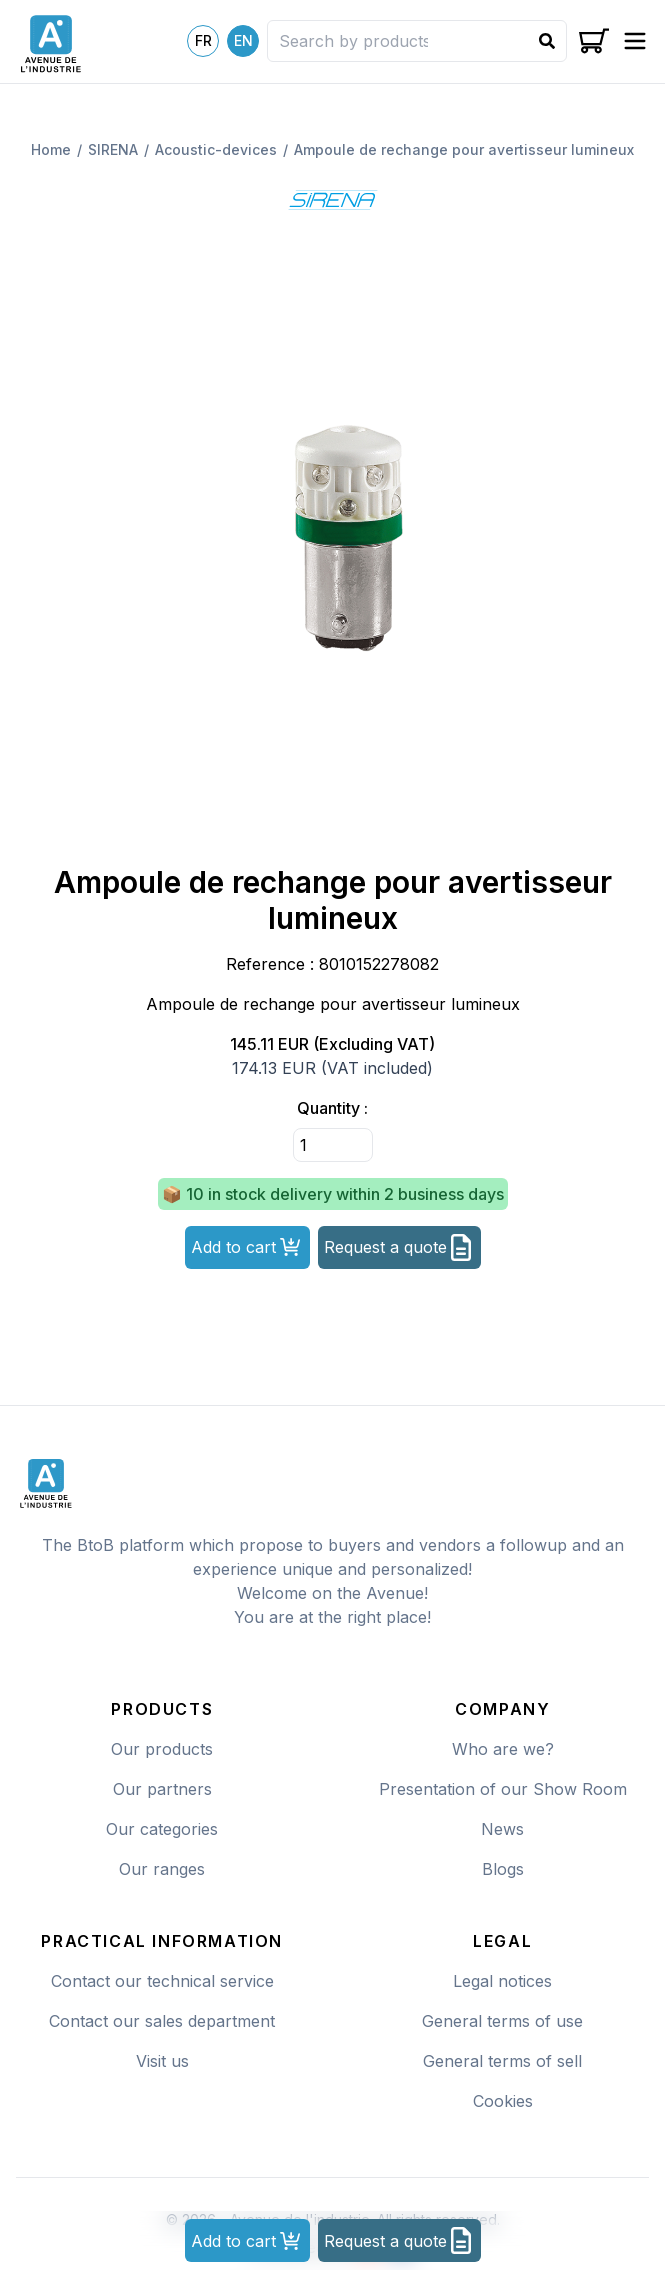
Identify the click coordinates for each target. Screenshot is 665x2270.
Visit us (162, 2061)
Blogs (503, 1869)
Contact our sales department (162, 2021)
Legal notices (502, 1981)
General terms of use (502, 2021)
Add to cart (245, 1247)
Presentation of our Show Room (503, 1789)
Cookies (503, 2101)
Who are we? (503, 1749)
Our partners (162, 1789)
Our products (162, 1749)
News (502, 1829)
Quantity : (332, 1108)
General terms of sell (502, 2061)
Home (51, 149)
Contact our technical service (162, 1981)
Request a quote (397, 1247)
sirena (113, 149)
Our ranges (162, 1869)
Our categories (162, 1829)
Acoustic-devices (216, 149)
